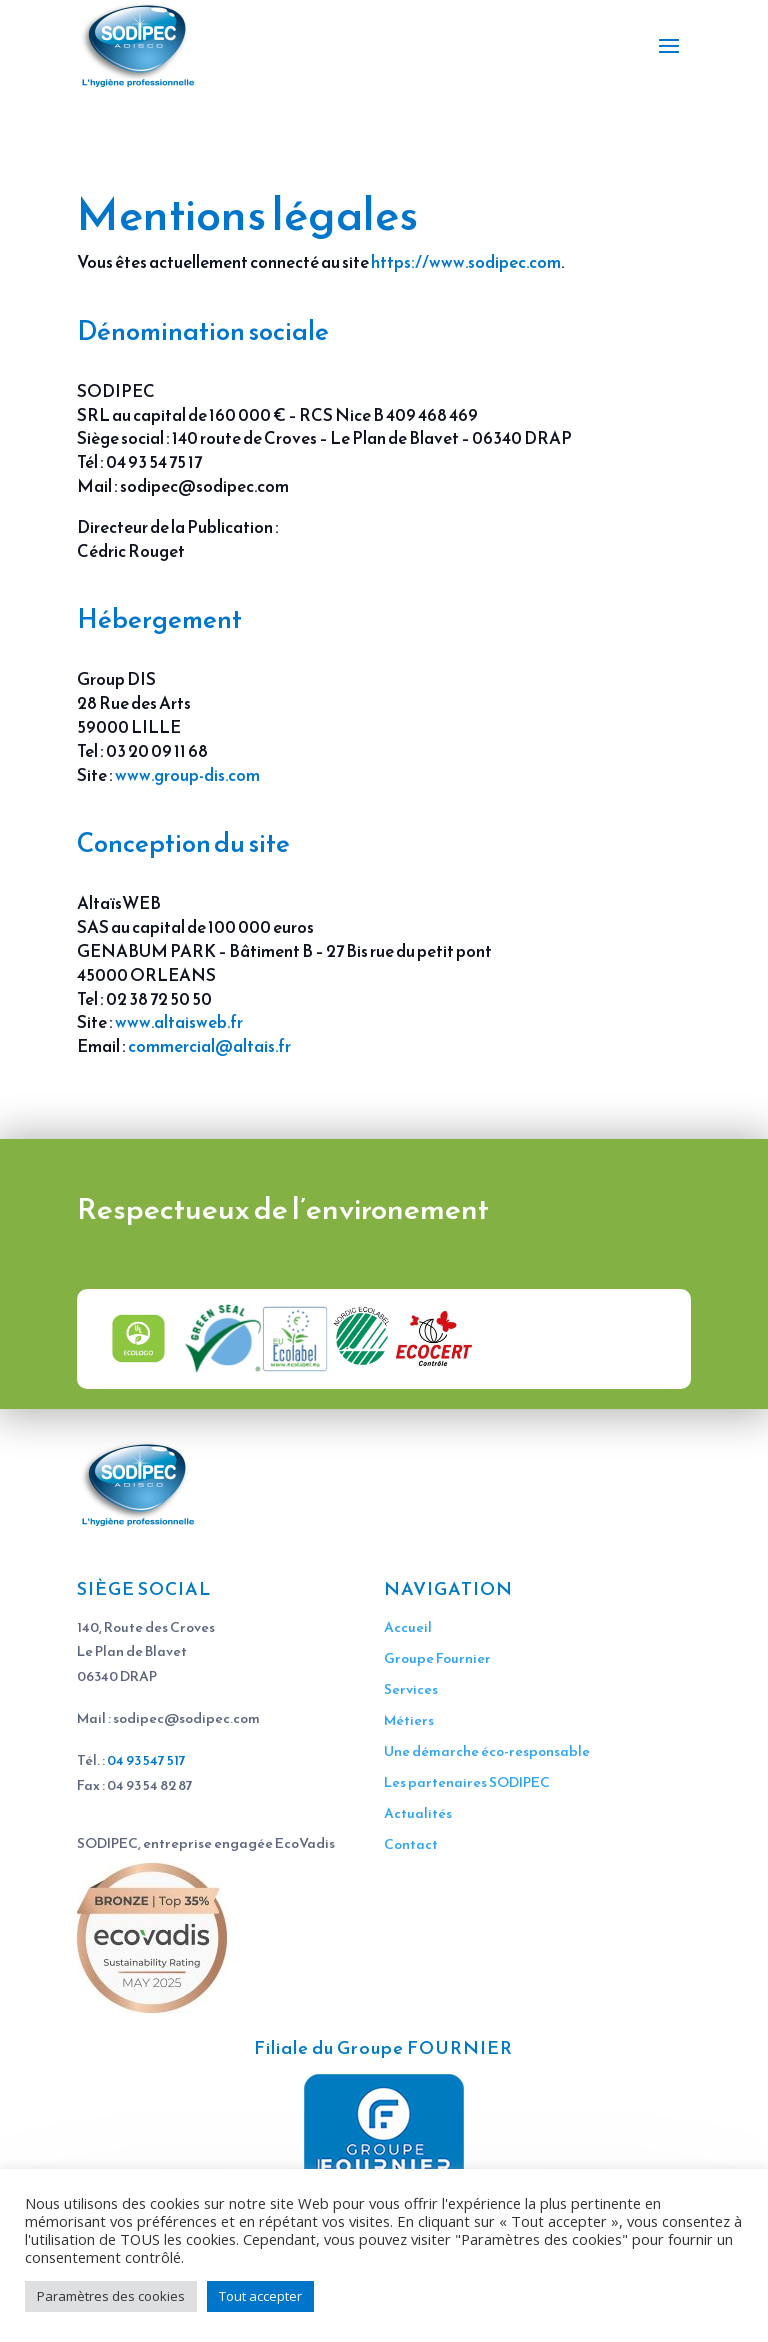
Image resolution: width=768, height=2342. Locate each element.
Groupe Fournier (437, 1658)
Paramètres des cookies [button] (111, 2296)
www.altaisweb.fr (179, 1022)
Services (411, 1689)
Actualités (418, 1813)
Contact (411, 1844)
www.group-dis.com (187, 775)
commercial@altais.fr (209, 1046)
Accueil (408, 1627)
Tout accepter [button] (260, 2296)
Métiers (409, 1720)
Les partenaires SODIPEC (467, 1782)
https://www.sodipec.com (466, 262)
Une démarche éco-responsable (487, 1751)
